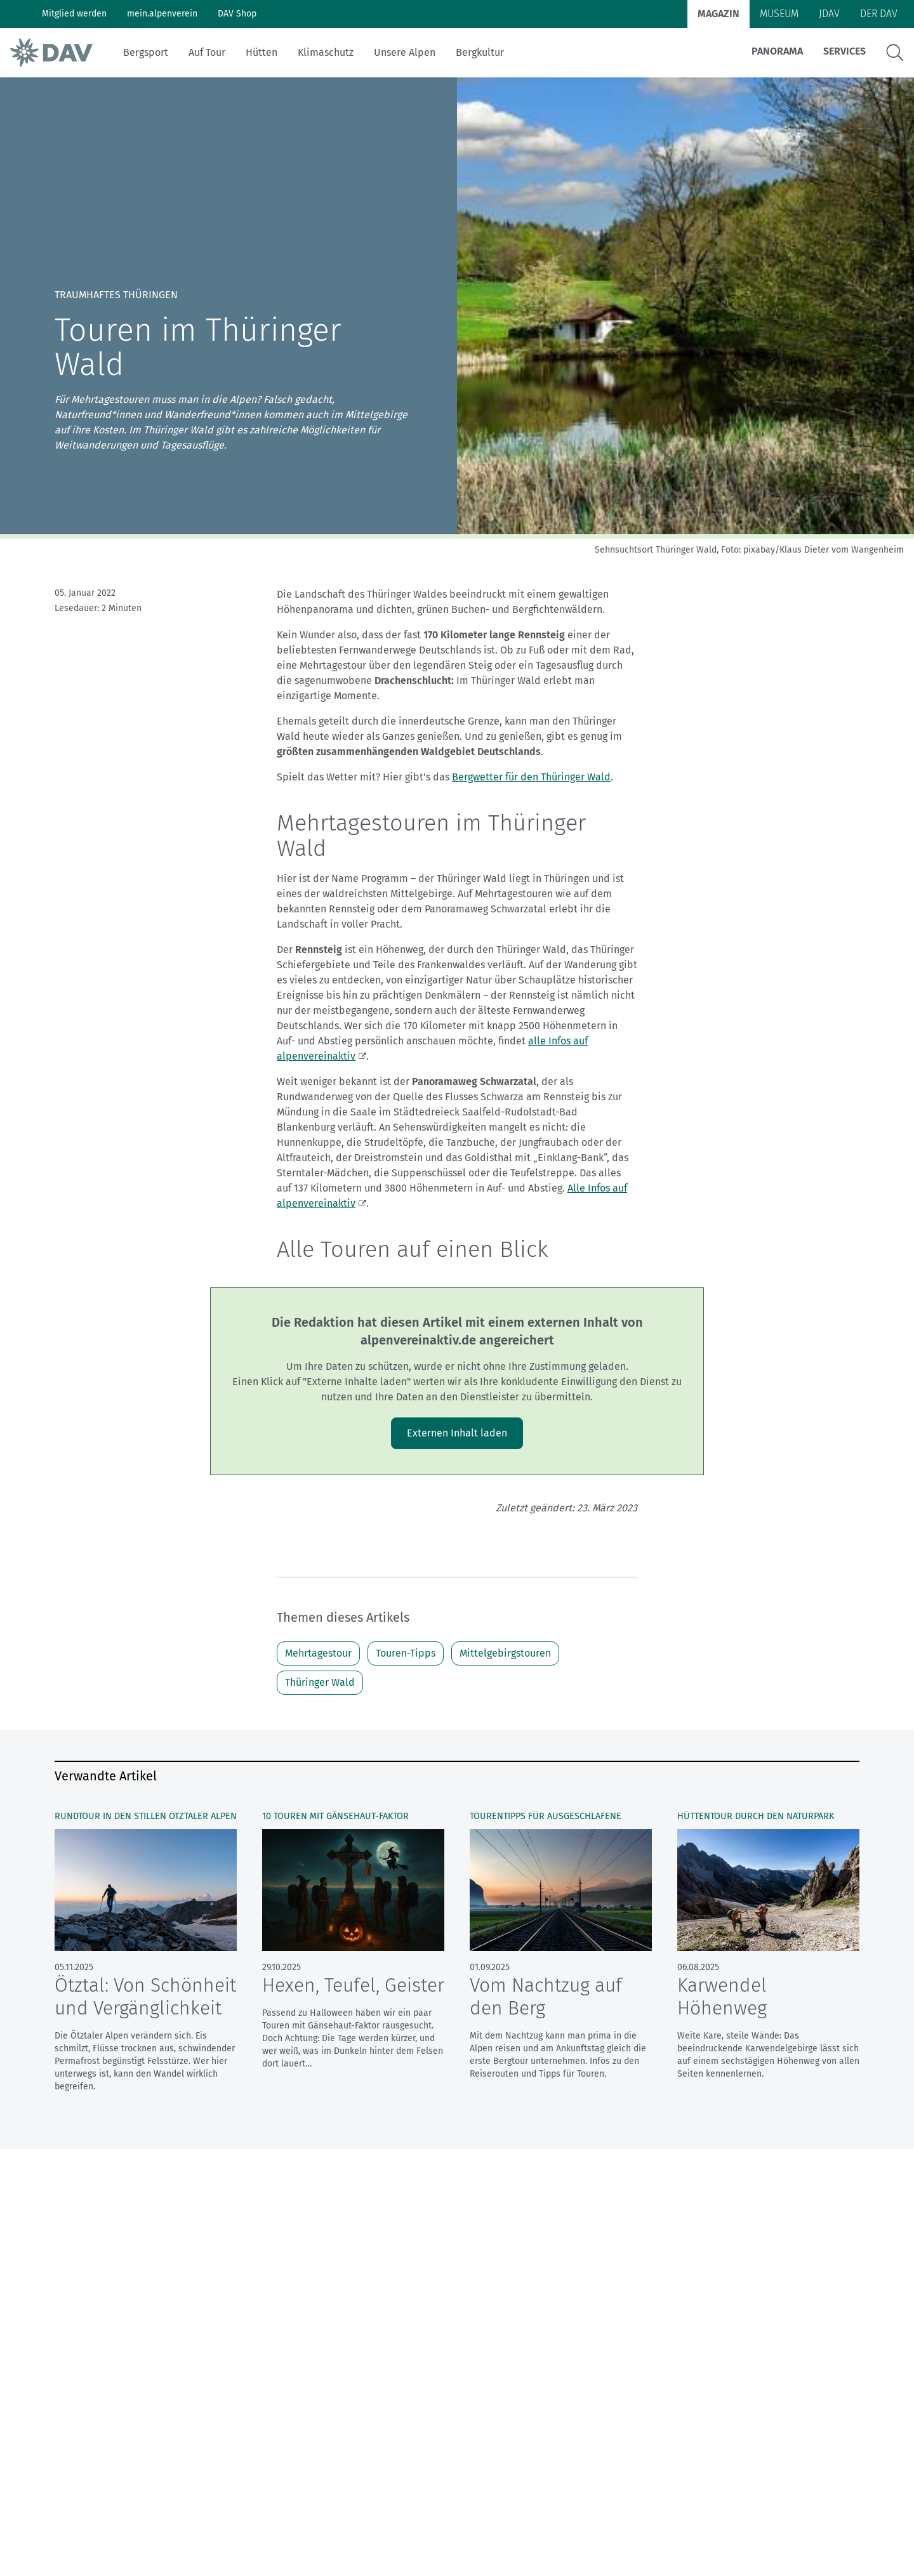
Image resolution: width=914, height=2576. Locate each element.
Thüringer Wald (320, 1682)
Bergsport (145, 52)
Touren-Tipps (405, 1653)
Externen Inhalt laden (457, 1433)
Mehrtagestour (318, 1653)
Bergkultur (480, 52)
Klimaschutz (326, 52)
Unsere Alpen (404, 52)
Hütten (261, 52)
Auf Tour (207, 52)
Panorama (777, 51)
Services (844, 51)
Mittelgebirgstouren (505, 1653)
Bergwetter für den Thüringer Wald (531, 777)
